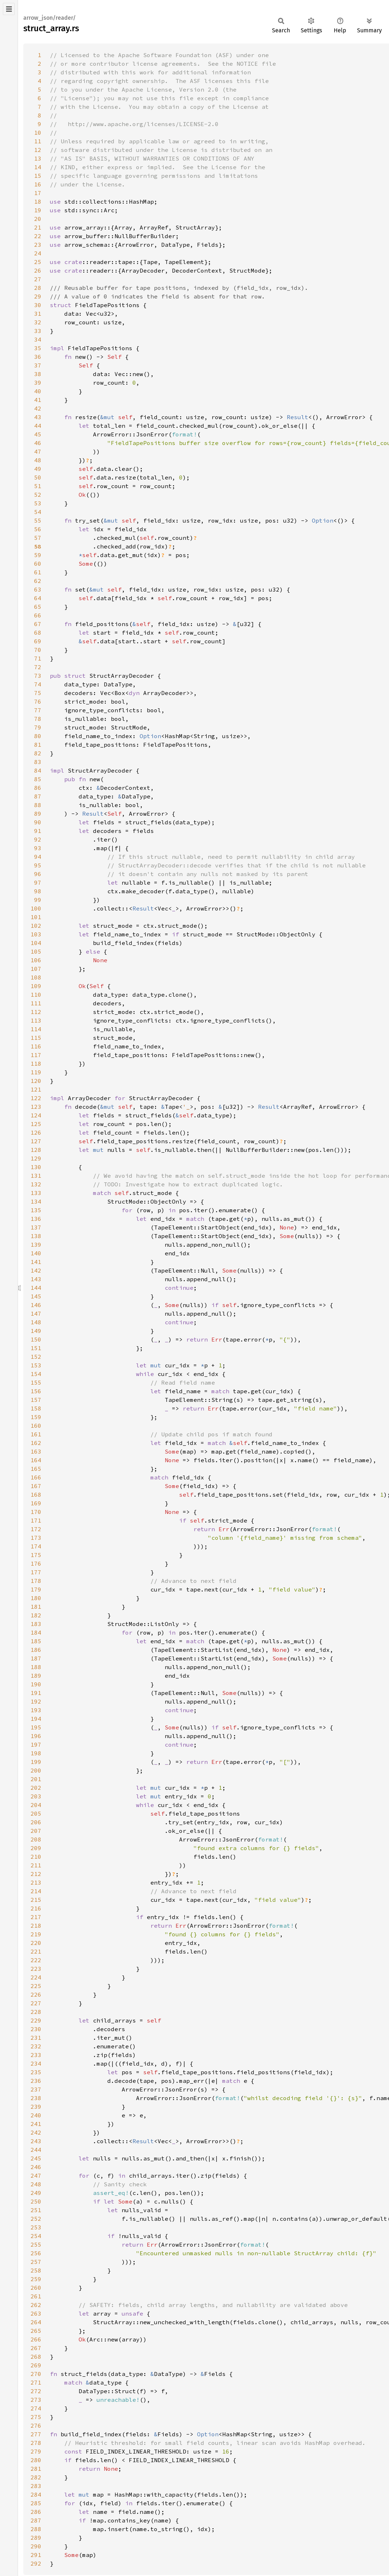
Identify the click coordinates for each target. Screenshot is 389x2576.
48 (37, 460)
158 (36, 1408)
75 (37, 692)
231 (36, 2037)
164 (36, 1460)
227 (36, 2003)
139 (36, 1244)
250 (36, 2201)
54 (37, 511)
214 (36, 1891)
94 (37, 856)
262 (36, 2304)
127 (36, 1141)
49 (37, 468)
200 (36, 1770)
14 (37, 167)
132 (36, 1184)
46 (37, 442)
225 (36, 1985)
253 (36, 2227)
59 (37, 555)
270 (36, 2373)
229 (36, 2020)
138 (36, 1236)
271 (36, 2382)
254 (36, 2235)
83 (37, 761)
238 (36, 2098)
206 (36, 1822)
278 (36, 2442)
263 (36, 2313)
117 (36, 1054)
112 (36, 1011)
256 (36, 2253)
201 (36, 1779)
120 (36, 1080)
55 (37, 520)
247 (36, 2175)
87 (37, 796)
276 (36, 2425)
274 (36, 2408)
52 (37, 494)
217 (36, 1917)
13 (37, 158)
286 (36, 2511)
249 (36, 2192)
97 (37, 882)
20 (37, 218)
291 (36, 2554)
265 (36, 2330)
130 (36, 1167)
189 (36, 1675)
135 (36, 1210)
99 (37, 899)
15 (37, 175)
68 (37, 632)
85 (37, 779)
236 (36, 2080)
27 (37, 279)
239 (36, 2106)
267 (36, 2348)
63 (37, 589)
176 (36, 1563)
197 (36, 1744)
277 (36, 2434)
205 (36, 1813)
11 (37, 141)
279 (36, 2451)
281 (36, 2468)
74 (37, 684)
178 (36, 1580)
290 (36, 2546)
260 (36, 2287)
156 (36, 1391)
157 (36, 1399)
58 (37, 546)
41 (37, 399)
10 (37, 132)
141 (36, 1261)
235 (36, 2072)
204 (36, 1804)
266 (36, 2339)
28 (37, 287)
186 (36, 1649)
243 (36, 2141)
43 (37, 417)
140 (36, 1253)
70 (37, 649)
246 (36, 2166)
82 (37, 753)
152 (36, 1356)
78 (37, 718)
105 (36, 951)
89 (37, 813)
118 (36, 1063)
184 (36, 1632)
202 (36, 1787)
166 (36, 1477)
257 (36, 2261)
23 (37, 244)
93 (37, 848)
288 (36, 2529)
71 (37, 658)
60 (37, 563)
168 (36, 1494)
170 (36, 1511)
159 (36, 1417)
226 (36, 1994)
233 (36, 2054)
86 (37, 787)
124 (36, 1115)
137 (36, 1227)
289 (36, 2537)
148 (36, 1322)
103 (36, 934)
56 (37, 529)
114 (36, 1029)
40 (37, 391)
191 (36, 1692)
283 (36, 2485)
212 (36, 1873)
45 (37, 434)
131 (36, 1175)
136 (36, 1218)
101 (36, 917)
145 (36, 1296)
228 (36, 2011)
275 (36, 2416)
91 (37, 830)
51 (37, 486)
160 (36, 1425)
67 (37, 623)
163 (36, 1451)
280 (36, 2460)
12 (37, 149)
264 (36, 2322)
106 (36, 960)
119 (36, 1072)
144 (36, 1287)
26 (37, 270)
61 (37, 572)
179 (36, 1589)
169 (36, 1503)
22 (37, 236)
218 (36, 1925)
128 (36, 1149)
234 (36, 2063)
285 (36, 2503)
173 (36, 1537)
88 (37, 805)
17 (37, 192)
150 (36, 1339)
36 (37, 356)
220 (36, 1942)
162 (36, 1442)
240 (36, 2115)
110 (36, 994)
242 (36, 2132)
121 (36, 1089)
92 (37, 839)
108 (36, 977)
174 (36, 1546)
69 (37, 641)
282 (36, 2477)
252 (36, 2218)
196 (36, 1735)
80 (37, 736)
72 (37, 667)
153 (36, 1365)
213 (36, 1882)
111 (36, 1003)
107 (36, 968)
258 (36, 2270)
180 (36, 1598)
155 (36, 1382)
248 (36, 2184)
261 (36, 2296)
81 (37, 744)
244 (36, 2149)
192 (36, 1701)
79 (37, 727)
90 (37, 822)
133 (36, 1192)
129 (36, 1158)
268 (36, 2356)
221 (36, 1951)
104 (36, 942)
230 (36, 2029)
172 (36, 1529)
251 (36, 2210)
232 (36, 2046)
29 (37, 296)
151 (36, 1348)
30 (37, 305)
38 (37, 373)
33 (37, 330)
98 (37, 891)
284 (36, 2494)
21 (37, 227)
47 (37, 451)
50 (37, 477)
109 (36, 986)
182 (36, 1615)
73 (37, 675)
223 (36, 1968)
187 (36, 1658)
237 (36, 2089)
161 (36, 1434)
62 (37, 580)
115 (36, 1037)
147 (36, 1313)
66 (37, 615)
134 (36, 1201)
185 (36, 1641)
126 (36, 1132)
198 (36, 1753)
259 (36, 2279)
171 (36, 1520)
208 (36, 1839)
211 (36, 1865)
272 (36, 2391)
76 (37, 701)
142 (36, 1270)
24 (37, 253)
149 (36, 1330)
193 (36, 1710)
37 (37, 365)
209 (36, 1848)
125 (36, 1123)
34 (37, 339)
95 (37, 865)
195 (36, 1727)
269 (36, 2365)
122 (36, 1098)
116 (36, 1046)
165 (36, 1468)
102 (36, 925)
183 (36, 1623)
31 (37, 313)
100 (36, 908)
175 (36, 1554)
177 (36, 1572)
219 (36, 1934)
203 (36, 1796)
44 (37, 425)
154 (36, 1373)
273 (36, 2399)
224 (36, 1977)
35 (37, 348)
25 (37, 261)
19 (37, 210)
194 (36, 1718)
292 (36, 2563)
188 (36, 1667)
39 (37, 382)
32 (37, 322)
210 (36, 1856)
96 (37, 873)
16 (37, 184)
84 (37, 770)
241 (36, 2123)
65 (37, 606)
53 (37, 503)
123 (36, 1106)
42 (37, 408)
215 (36, 1899)
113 (36, 1020)
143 (36, 1279)
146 (36, 1304)
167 (36, 1485)
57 (37, 537)
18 (37, 201)
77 (37, 710)
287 (36, 2520)
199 (36, 1761)
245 (36, 2158)
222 (36, 1960)
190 (36, 1684)
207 (36, 1830)
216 (36, 1908)
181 (36, 1606)
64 (37, 598)
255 (36, 2244)
